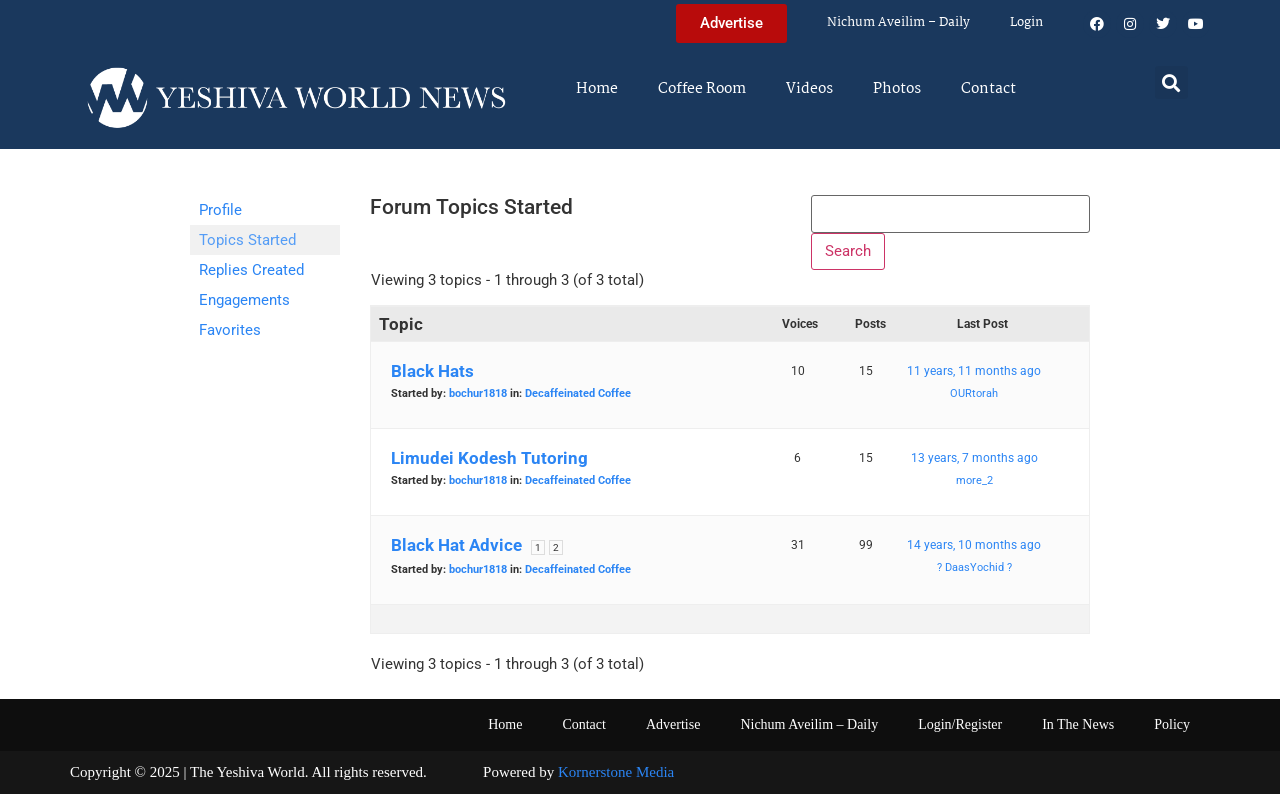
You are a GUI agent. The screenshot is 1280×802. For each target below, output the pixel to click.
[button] (1171, 82)
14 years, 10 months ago (974, 554)
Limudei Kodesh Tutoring (489, 467)
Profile (220, 210)
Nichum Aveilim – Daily (898, 22)
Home (597, 89)
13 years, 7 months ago (974, 467)
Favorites (230, 330)
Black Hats (432, 380)
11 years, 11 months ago (974, 380)
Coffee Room (702, 89)
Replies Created (251, 270)
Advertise (673, 733)
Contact (988, 89)
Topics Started (247, 240)
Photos (897, 89)
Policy (1172, 733)
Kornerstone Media (616, 781)
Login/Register (960, 733)
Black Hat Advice (456, 554)
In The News (1078, 733)
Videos (809, 89)
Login (1026, 22)
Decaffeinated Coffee (578, 402)
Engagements (244, 300)
